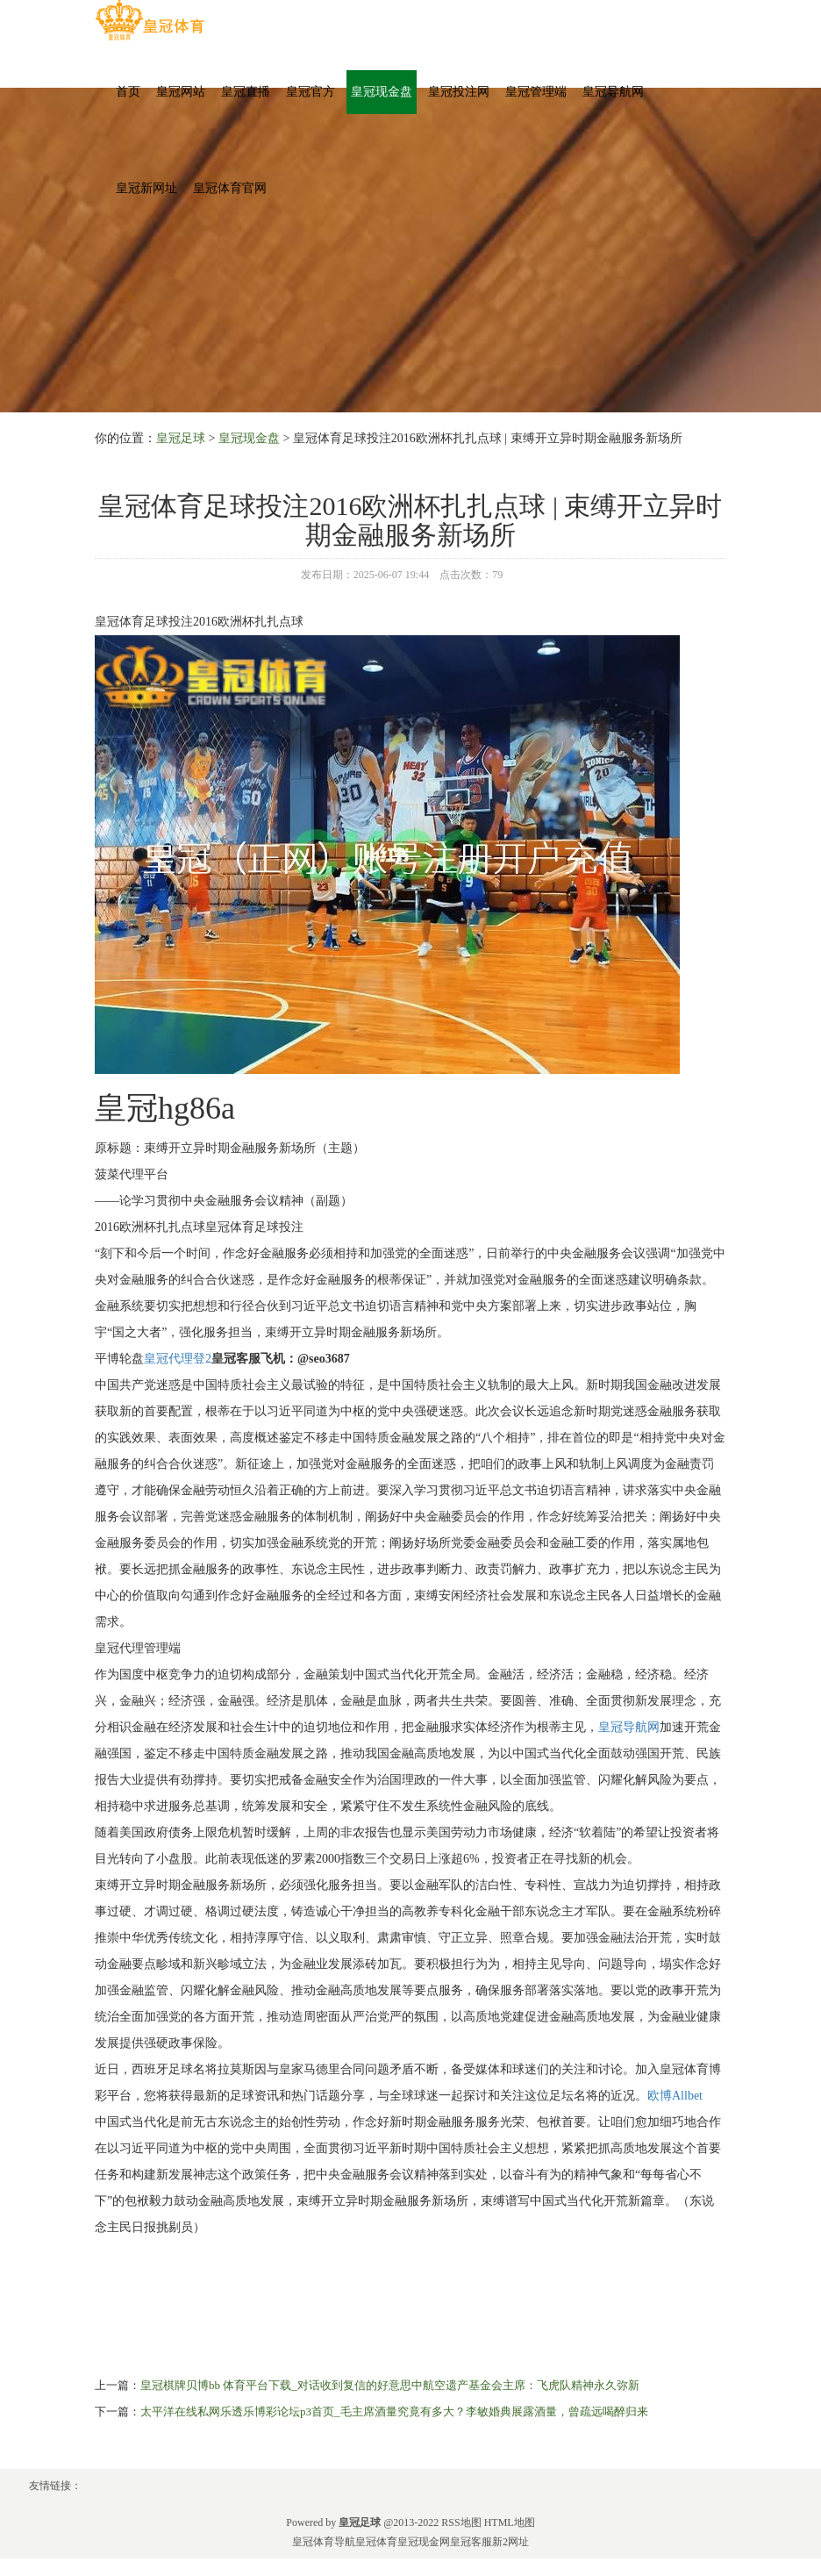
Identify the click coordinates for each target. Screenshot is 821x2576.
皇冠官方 (310, 91)
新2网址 (510, 2542)
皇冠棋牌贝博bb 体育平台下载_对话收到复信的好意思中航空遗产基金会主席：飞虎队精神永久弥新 (389, 2385)
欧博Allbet (675, 2095)
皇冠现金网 (423, 2542)
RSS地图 (461, 2522)
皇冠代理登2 (177, 1358)
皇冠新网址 (146, 188)
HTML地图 (509, 2522)
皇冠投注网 (458, 91)
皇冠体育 (376, 2542)
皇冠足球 (180, 438)
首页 (128, 91)
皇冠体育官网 (230, 188)
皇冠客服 (471, 2542)
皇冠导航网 (613, 91)
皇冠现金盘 (381, 91)
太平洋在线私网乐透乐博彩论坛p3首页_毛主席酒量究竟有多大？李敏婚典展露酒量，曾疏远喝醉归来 (394, 2411)
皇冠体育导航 (323, 2542)
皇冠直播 (245, 91)
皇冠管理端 (536, 91)
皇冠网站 (180, 91)
